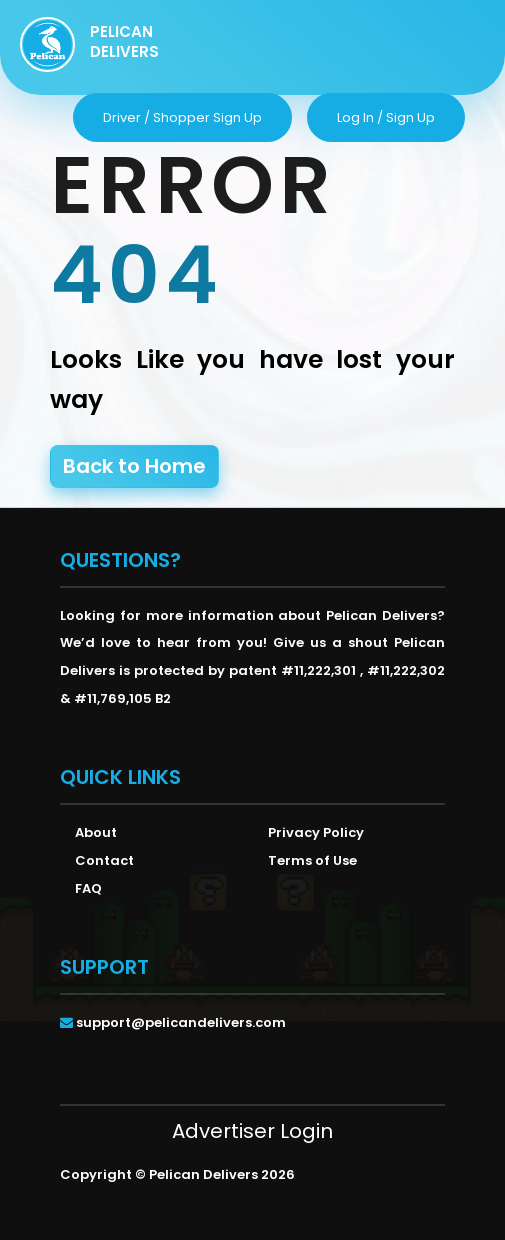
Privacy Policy (316, 832)
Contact (104, 860)
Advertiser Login (252, 1131)
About (96, 832)
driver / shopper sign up (182, 117)
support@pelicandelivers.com (181, 1022)
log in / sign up (386, 117)
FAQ (88, 888)
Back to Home (134, 466)
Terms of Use (312, 860)
